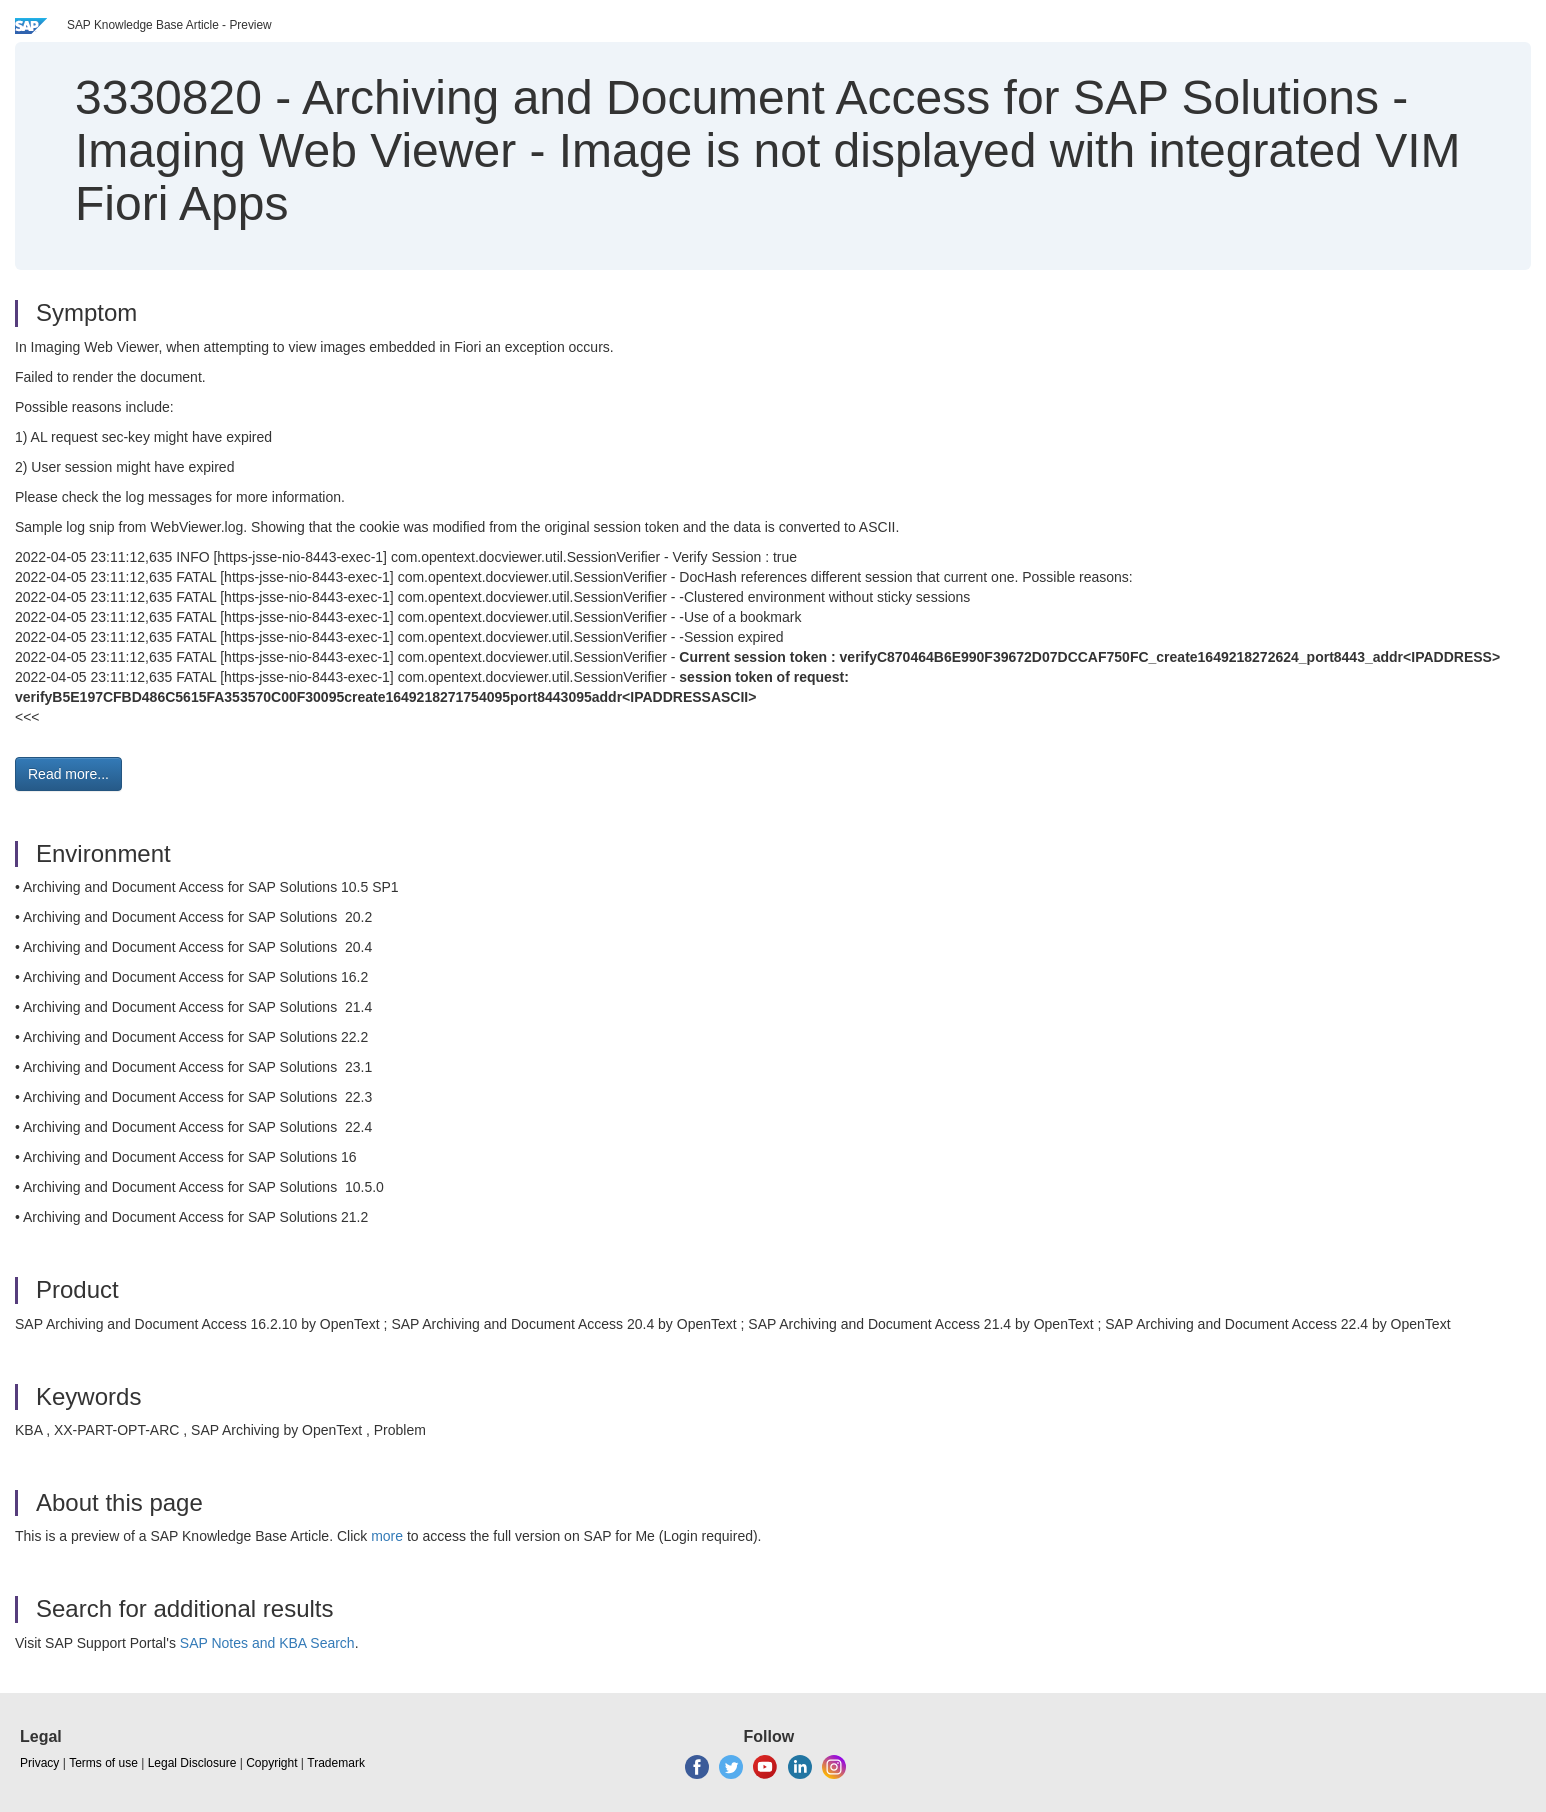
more (387, 1536)
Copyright (271, 1763)
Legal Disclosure (192, 1763)
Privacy (39, 1763)
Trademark (336, 1763)
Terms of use (103, 1763)
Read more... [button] (68, 774)
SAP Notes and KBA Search (267, 1643)
